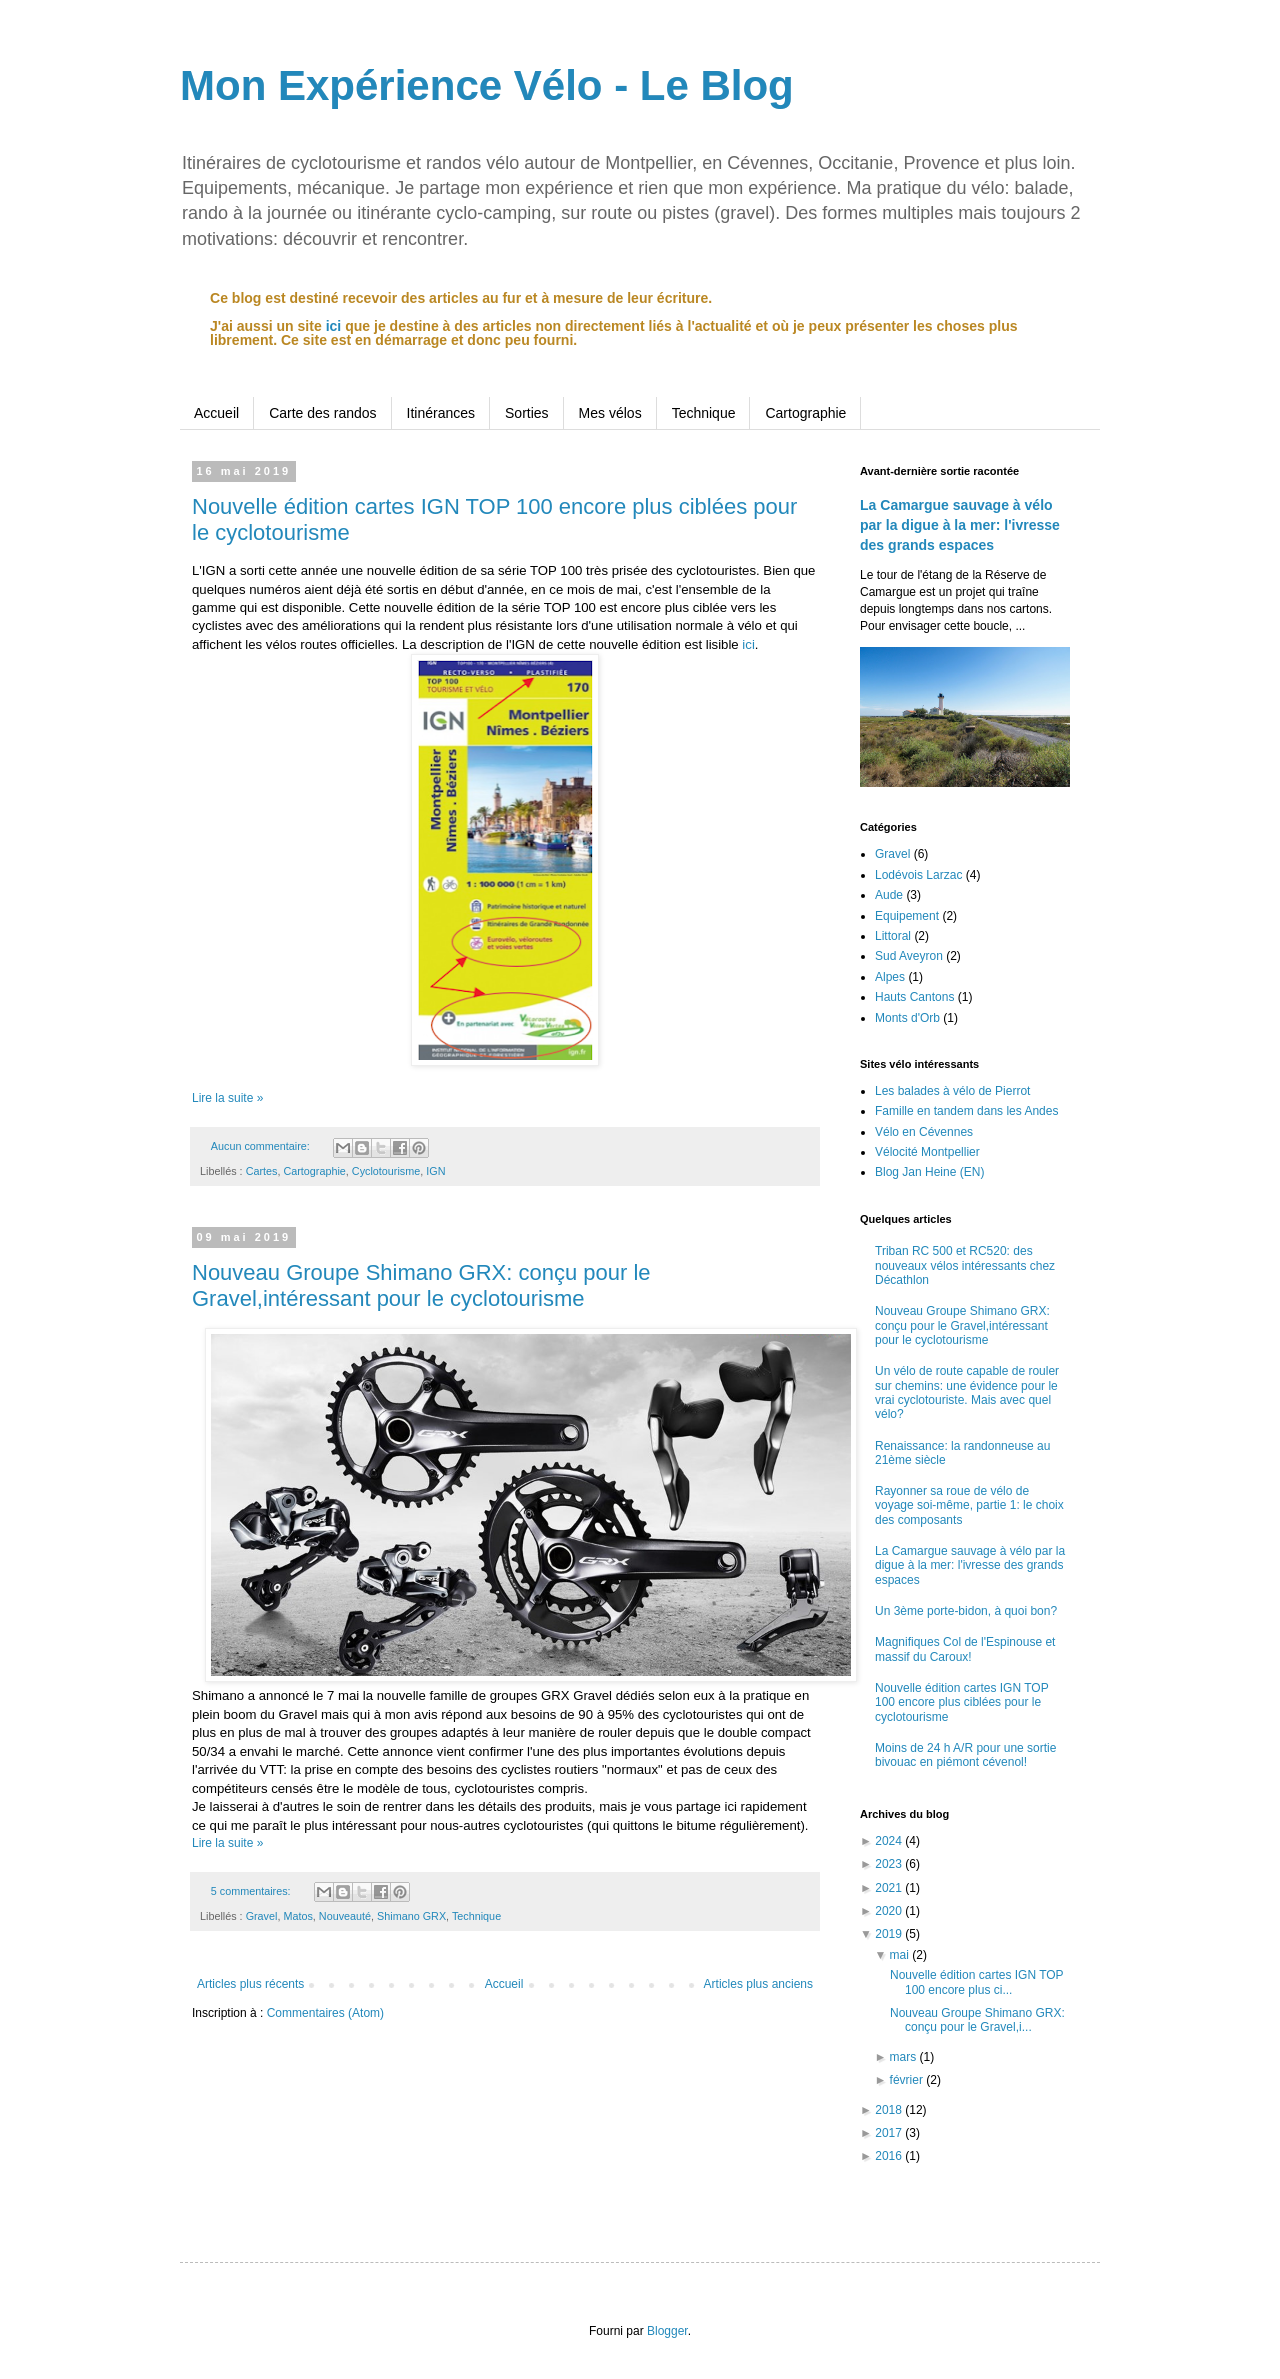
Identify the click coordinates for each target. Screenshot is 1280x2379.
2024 (890, 1841)
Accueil (216, 413)
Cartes (262, 1171)
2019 (890, 1934)
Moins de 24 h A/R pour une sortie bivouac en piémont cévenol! (965, 1755)
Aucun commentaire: (262, 1146)
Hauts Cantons (914, 997)
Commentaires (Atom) (325, 2013)
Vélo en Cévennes (924, 1132)
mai (901, 1955)
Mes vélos (610, 413)
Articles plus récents (250, 1984)
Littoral (893, 936)
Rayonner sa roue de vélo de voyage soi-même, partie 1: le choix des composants (969, 1505)
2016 (890, 2156)
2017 (890, 2133)
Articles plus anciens (758, 1984)
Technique (704, 413)
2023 (890, 1864)
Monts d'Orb (907, 1018)
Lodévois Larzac (918, 875)
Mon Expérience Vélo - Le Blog (487, 85)
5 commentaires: (252, 1891)
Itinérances (441, 413)
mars (905, 2057)
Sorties (527, 413)
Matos (297, 1916)
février (908, 2080)
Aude (889, 895)
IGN (435, 1171)
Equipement (907, 916)
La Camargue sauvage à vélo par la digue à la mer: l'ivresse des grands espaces (960, 524)
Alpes (890, 977)
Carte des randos (322, 413)
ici (334, 326)
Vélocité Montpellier (927, 1152)
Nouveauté (345, 1916)
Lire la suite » (227, 1098)
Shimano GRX (411, 1916)
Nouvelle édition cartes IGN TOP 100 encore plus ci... (976, 1982)
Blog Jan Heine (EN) (929, 1172)
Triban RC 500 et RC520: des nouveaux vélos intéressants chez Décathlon (965, 1265)
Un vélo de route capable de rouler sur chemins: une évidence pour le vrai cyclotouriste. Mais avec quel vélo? (967, 1392)
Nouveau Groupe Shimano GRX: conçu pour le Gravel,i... (977, 2020)
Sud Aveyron (909, 956)
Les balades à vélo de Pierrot (952, 1091)
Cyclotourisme (386, 1171)
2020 (890, 1911)
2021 (890, 1888)
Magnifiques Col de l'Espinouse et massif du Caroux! (965, 1649)
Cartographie (805, 413)
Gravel (262, 1916)
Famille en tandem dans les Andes (966, 1111)
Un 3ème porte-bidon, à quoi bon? (966, 1611)
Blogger (667, 2331)
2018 (890, 2110)
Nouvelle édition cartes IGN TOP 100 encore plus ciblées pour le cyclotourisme (961, 1702)
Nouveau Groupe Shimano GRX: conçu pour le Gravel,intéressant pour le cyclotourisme (421, 1285)
